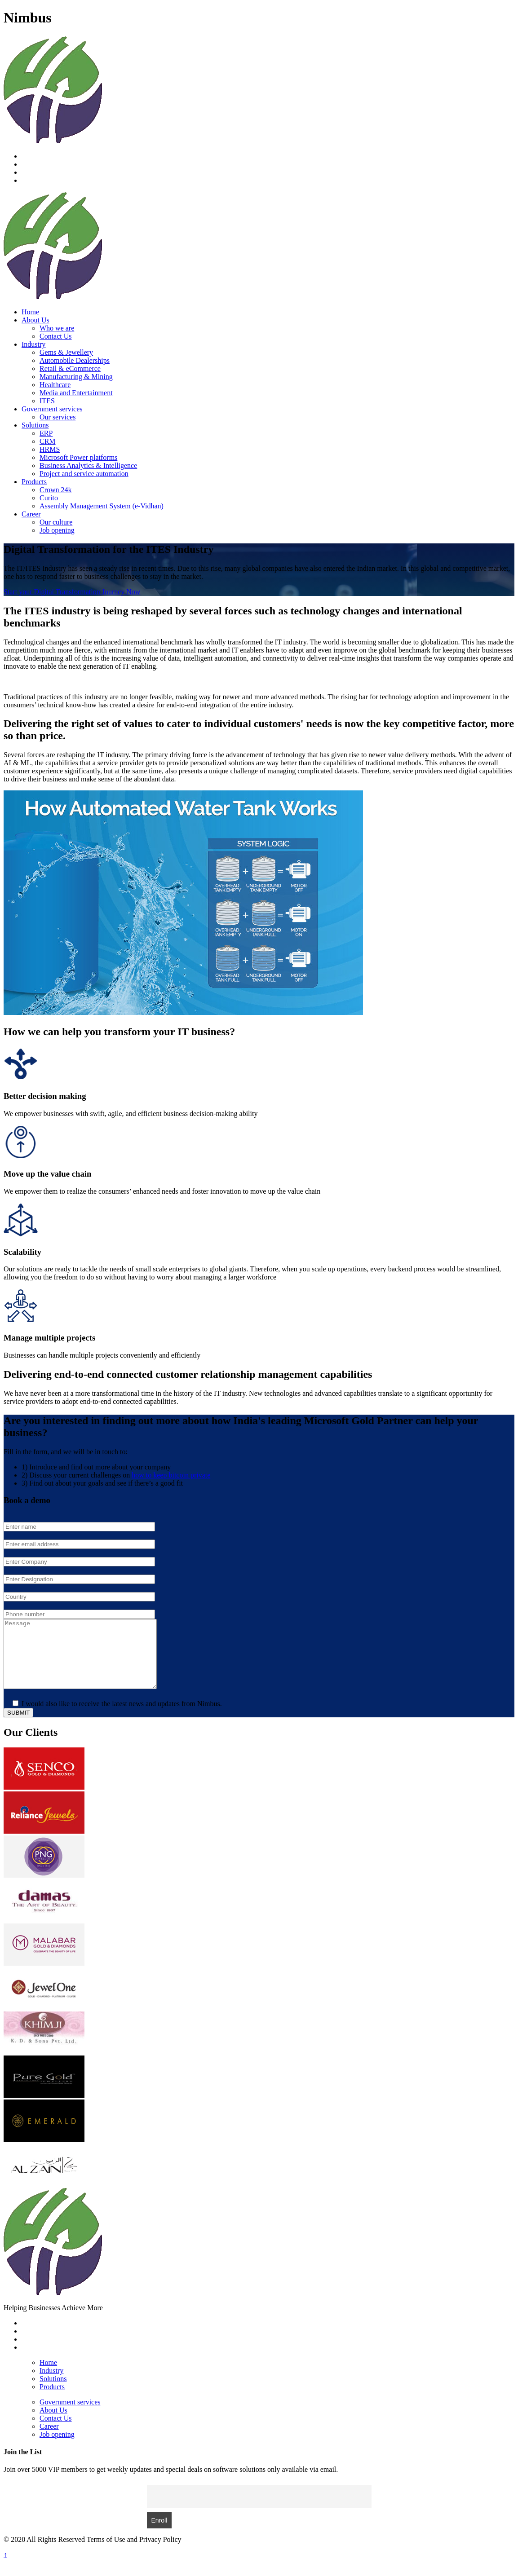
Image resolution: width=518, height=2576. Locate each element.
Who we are (57, 328)
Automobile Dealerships (75, 360)
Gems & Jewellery (66, 352)
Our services (57, 417)
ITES (47, 401)
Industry (33, 344)
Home (30, 312)
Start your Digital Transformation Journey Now (72, 591)
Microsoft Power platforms (78, 457)
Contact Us (56, 336)
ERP (46, 433)
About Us (35, 320)
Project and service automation (84, 473)
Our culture (56, 522)
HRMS (50, 449)
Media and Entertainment (76, 393)
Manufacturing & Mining (76, 376)
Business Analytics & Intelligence (88, 465)
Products (34, 481)
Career (31, 514)
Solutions (35, 425)
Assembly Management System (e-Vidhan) (102, 506)
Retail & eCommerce (70, 368)
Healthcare (55, 384)
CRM (48, 441)
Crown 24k (56, 490)
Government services (52, 409)
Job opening (57, 530)
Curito (49, 498)
